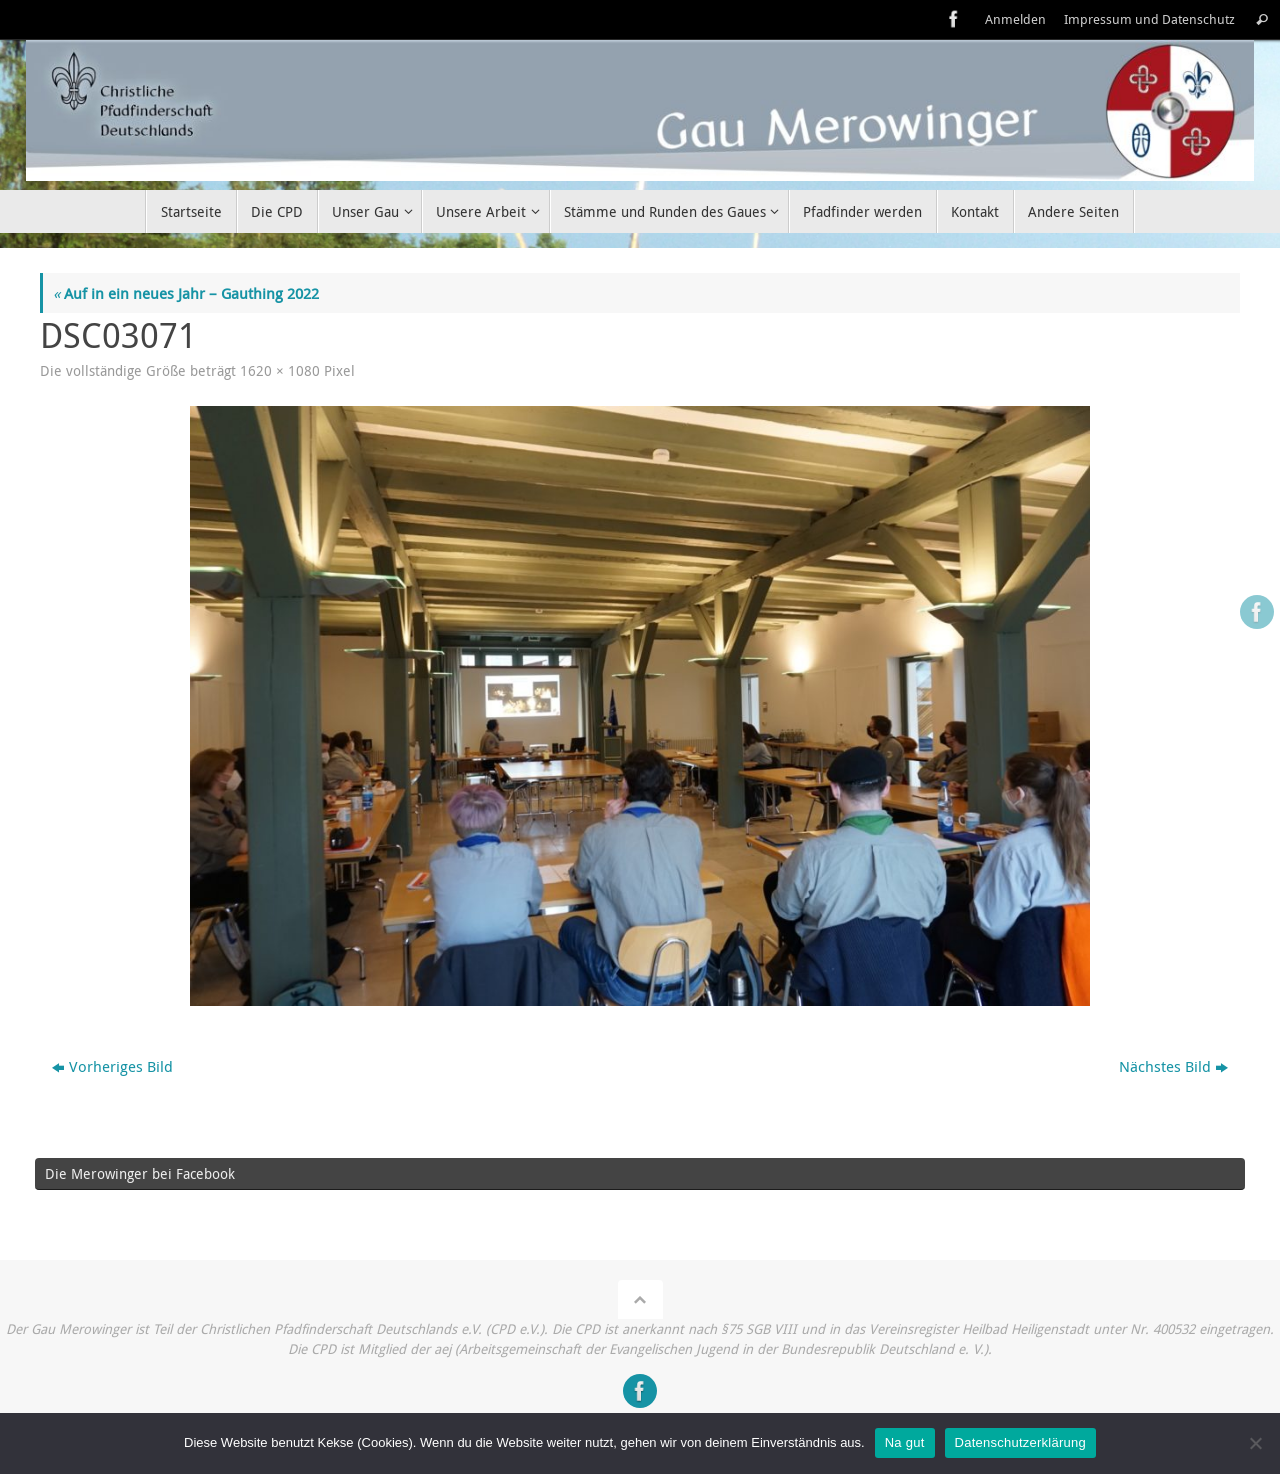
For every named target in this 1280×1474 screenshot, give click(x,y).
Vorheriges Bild (112, 1066)
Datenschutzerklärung (1020, 1442)
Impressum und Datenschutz (1149, 19)
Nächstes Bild (1173, 1066)
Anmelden (1015, 19)
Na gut (905, 1442)
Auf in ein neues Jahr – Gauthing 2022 (186, 293)
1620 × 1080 (280, 371)
